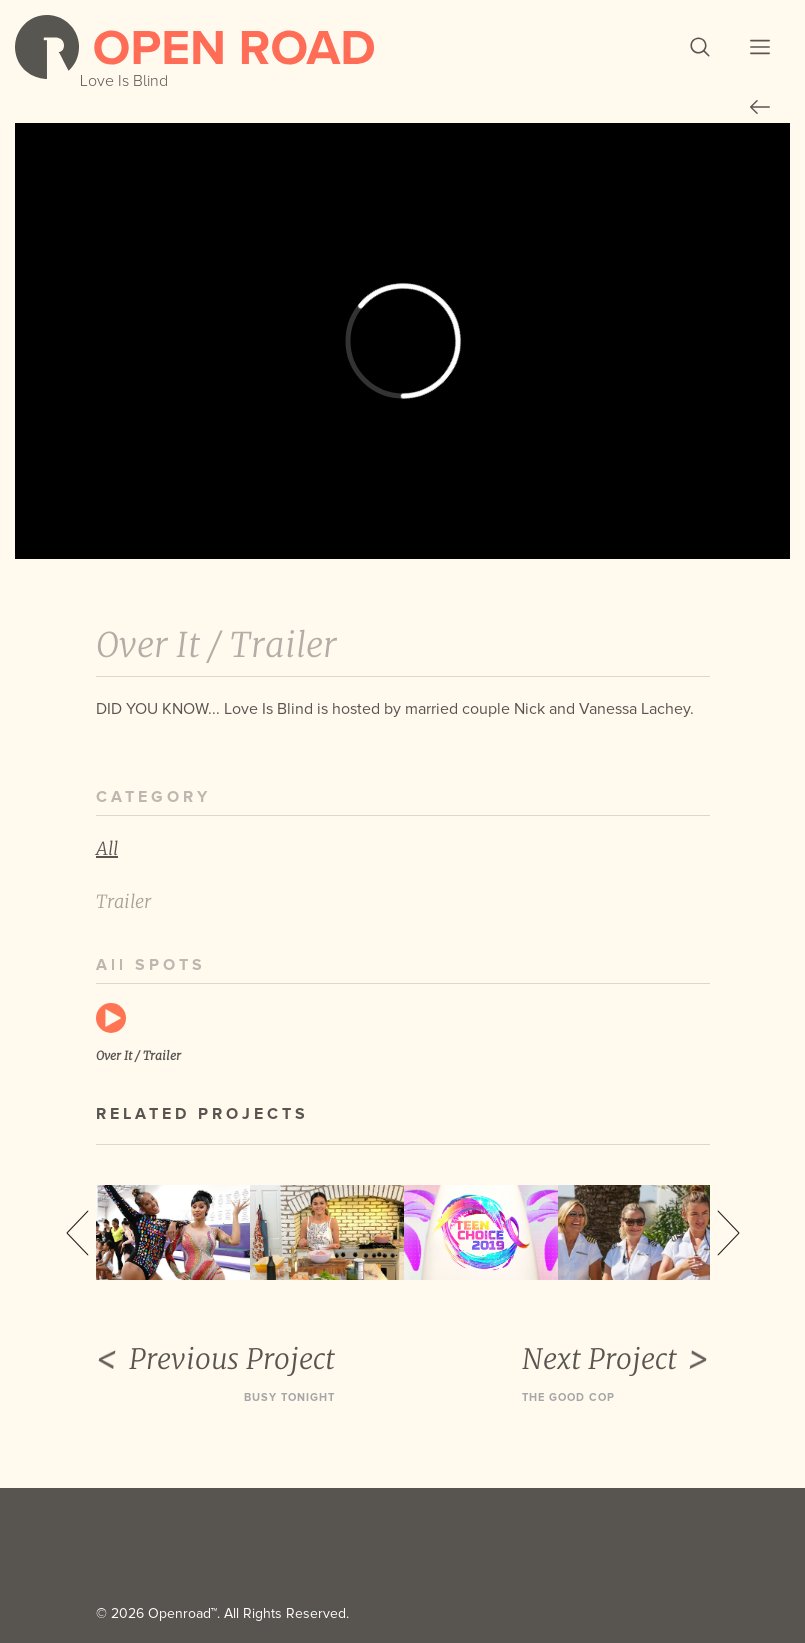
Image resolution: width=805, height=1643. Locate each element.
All (107, 848)
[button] (700, 47)
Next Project (616, 1359)
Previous (77, 1233)
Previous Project (215, 1359)
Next (728, 1233)
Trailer (123, 901)
